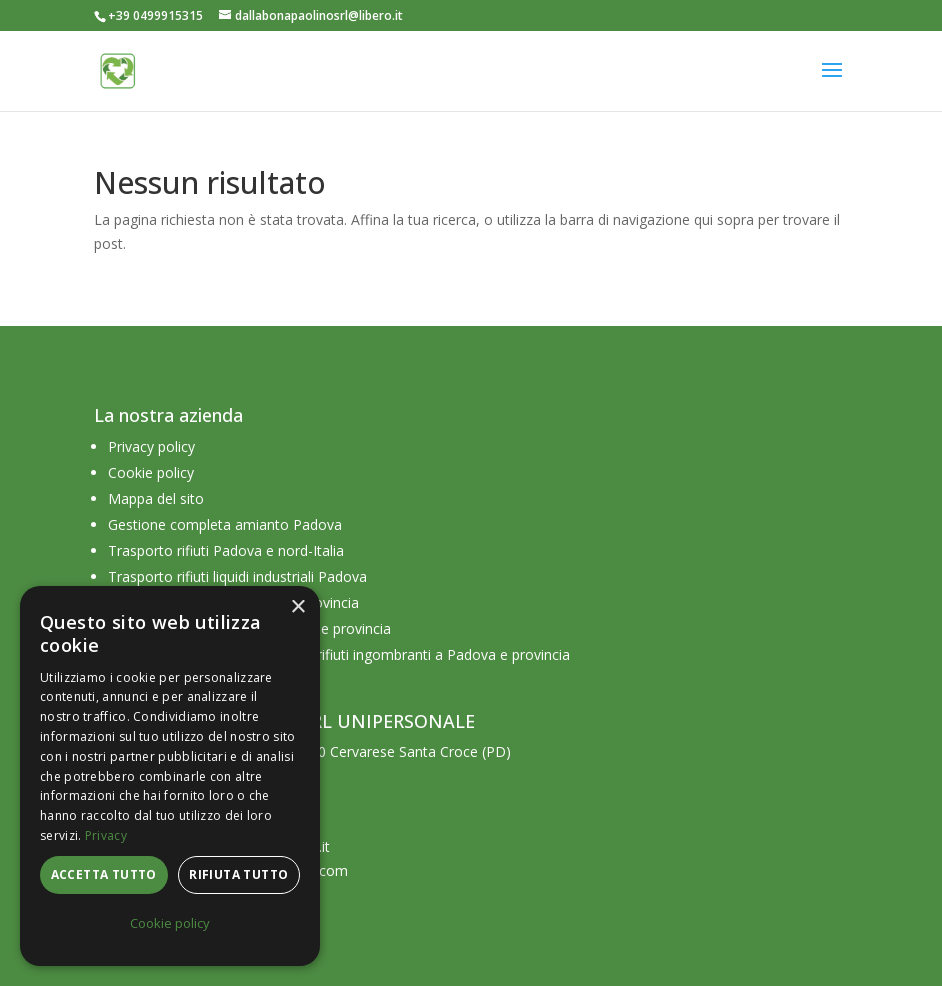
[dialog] (170, 776)
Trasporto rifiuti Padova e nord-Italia (226, 550)
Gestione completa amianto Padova (225, 524)
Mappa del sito (156, 498)
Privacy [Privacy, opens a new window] (106, 835)
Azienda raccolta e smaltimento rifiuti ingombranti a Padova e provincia (339, 654)
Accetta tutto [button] (104, 874)
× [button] (297, 607)
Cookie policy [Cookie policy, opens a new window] (170, 923)
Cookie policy (151, 472)
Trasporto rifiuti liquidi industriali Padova (237, 576)
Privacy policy (151, 446)
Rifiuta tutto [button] (238, 874)
